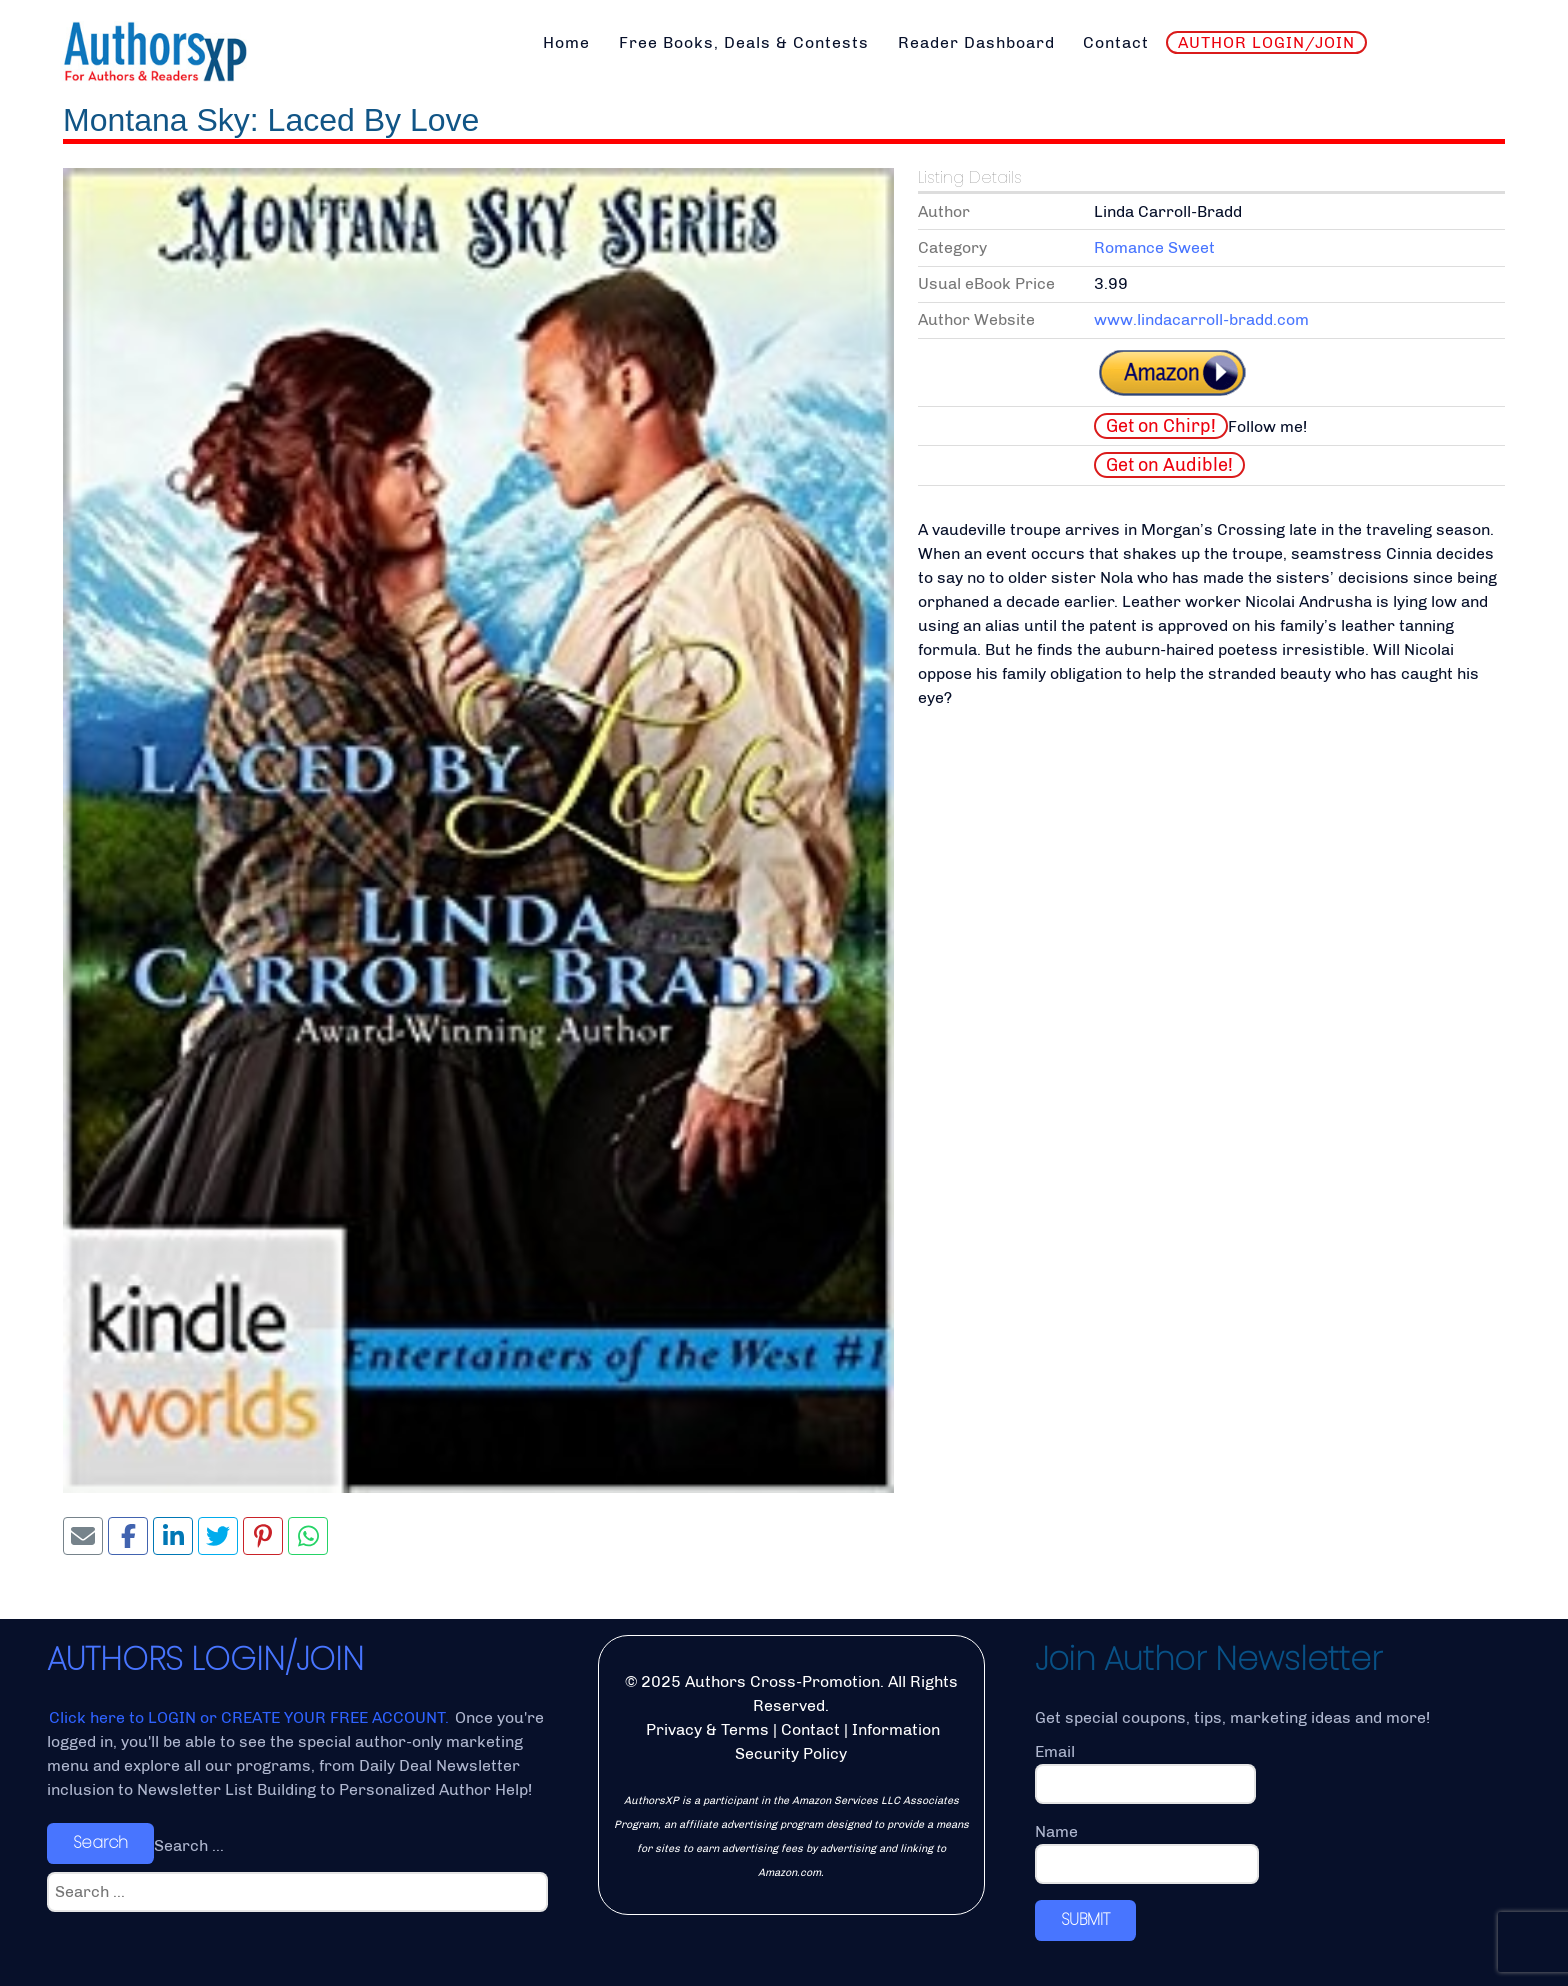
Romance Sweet (1154, 247)
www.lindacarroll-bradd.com (1201, 319)
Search (100, 1842)
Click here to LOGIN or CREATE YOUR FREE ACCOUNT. (251, 1717)
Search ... (189, 1845)
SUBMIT (1085, 1919)
